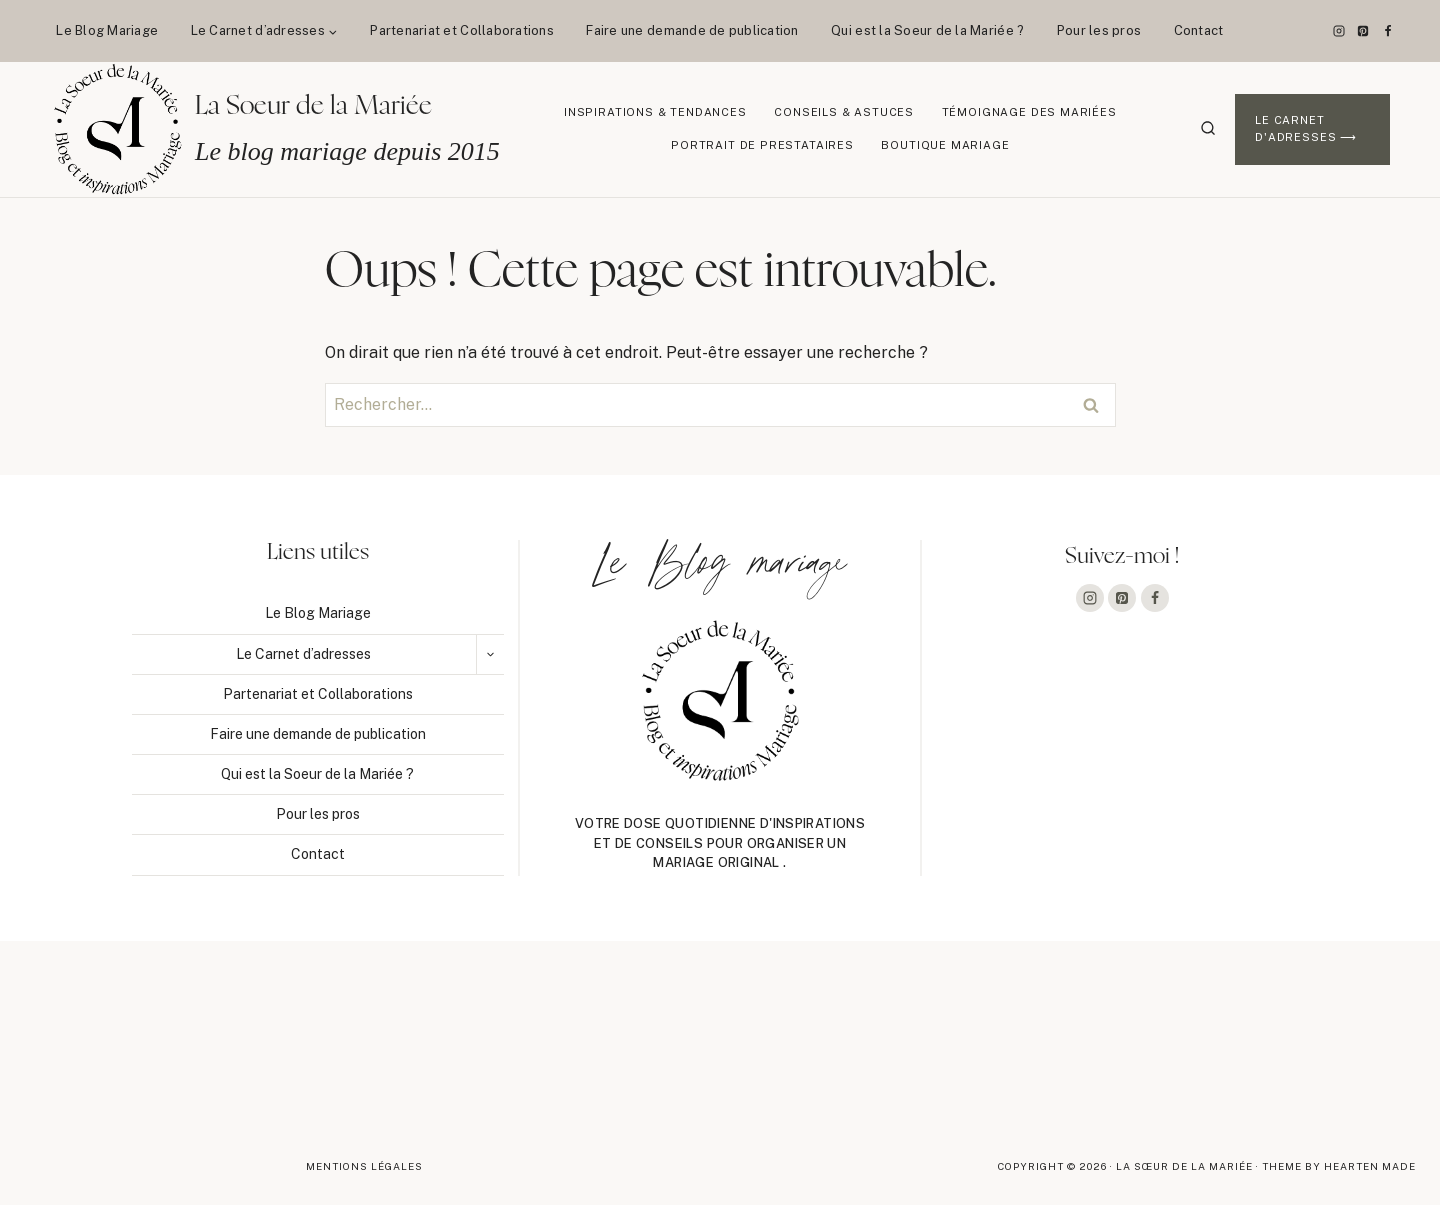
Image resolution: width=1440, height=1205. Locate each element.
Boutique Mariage (945, 145)
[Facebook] (1388, 31)
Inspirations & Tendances (655, 112)
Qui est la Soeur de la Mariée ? (927, 30)
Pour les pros (1099, 30)
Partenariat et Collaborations (462, 30)
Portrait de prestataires (762, 145)
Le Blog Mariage (107, 30)
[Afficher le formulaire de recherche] (1208, 129)
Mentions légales (364, 1166)
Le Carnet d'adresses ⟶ (1306, 129)
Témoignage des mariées (1029, 112)
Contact (1199, 30)
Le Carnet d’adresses (303, 654)
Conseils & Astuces (844, 112)
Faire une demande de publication (692, 30)
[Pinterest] (1363, 31)
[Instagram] (1339, 31)
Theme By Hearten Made (1339, 1166)
